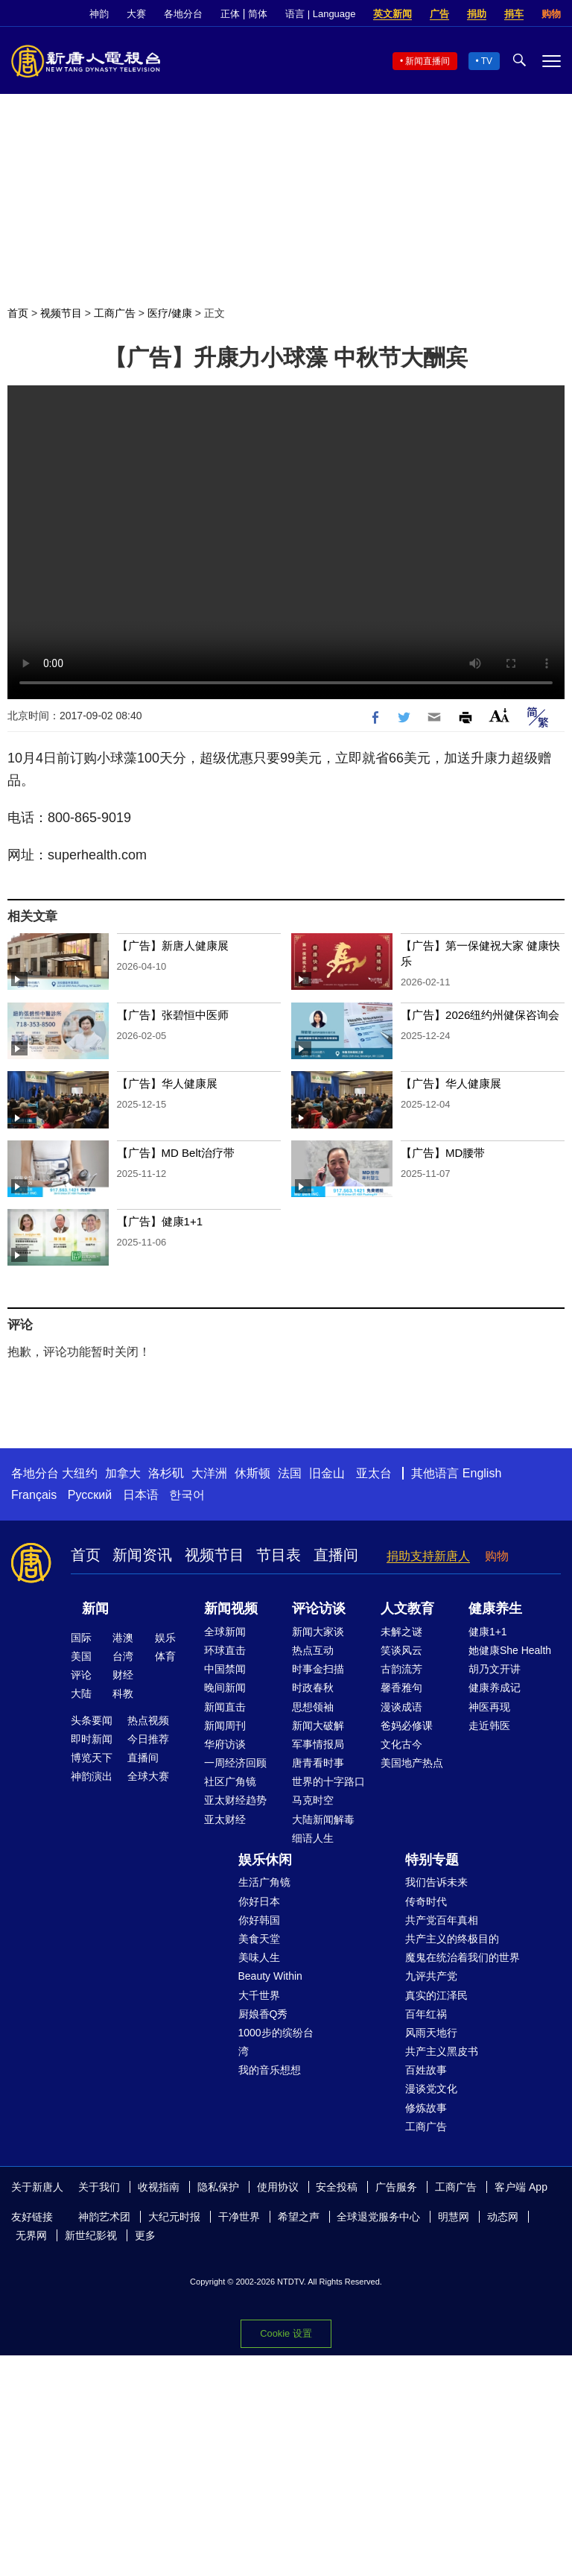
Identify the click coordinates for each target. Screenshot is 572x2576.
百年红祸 (426, 2014)
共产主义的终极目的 (452, 1939)
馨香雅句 (401, 1687)
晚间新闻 (225, 1687)
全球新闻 (225, 1632)
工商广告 (115, 313)
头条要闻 (91, 1720)
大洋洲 (209, 1473)
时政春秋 (313, 1687)
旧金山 (327, 1473)
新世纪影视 (91, 2235)
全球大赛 (148, 1776)
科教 (122, 1693)
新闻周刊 (225, 1725)
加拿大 (123, 1473)
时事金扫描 (318, 1669)
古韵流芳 (401, 1669)
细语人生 (313, 1838)
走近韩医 (489, 1725)
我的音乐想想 (269, 2070)
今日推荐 (148, 1739)
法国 (290, 1473)
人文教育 (407, 1608)
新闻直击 (225, 1707)
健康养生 (495, 1608)
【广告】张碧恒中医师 (173, 1014)
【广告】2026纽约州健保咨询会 (480, 1014)
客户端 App (521, 2187)
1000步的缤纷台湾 (276, 2042)
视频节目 (61, 313)
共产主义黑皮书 (441, 2051)
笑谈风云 (401, 1650)
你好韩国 (259, 1920)
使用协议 (278, 2187)
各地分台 (183, 13)
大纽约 (80, 1473)
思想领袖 (313, 1707)
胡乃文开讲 (494, 1669)
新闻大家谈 (318, 1632)
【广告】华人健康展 (167, 1083)
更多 (145, 2235)
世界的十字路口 (328, 1781)
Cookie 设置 (285, 2333)
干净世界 (239, 2217)
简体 (257, 13)
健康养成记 (494, 1687)
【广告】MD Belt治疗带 (176, 1152)
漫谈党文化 (431, 2088)
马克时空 (313, 1800)
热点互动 (313, 1650)
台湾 (122, 1656)
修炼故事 (426, 2108)
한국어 (187, 1495)
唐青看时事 (318, 1763)
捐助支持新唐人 (428, 1556)
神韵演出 (91, 1776)
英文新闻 (392, 13)
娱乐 (165, 1638)
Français (34, 1495)
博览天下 (91, 1758)
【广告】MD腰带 (443, 1152)
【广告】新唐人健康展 (173, 945)
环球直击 (225, 1650)
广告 (439, 13)
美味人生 (259, 1957)
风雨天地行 (431, 2033)
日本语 (141, 1495)
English (482, 1473)
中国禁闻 (225, 1669)
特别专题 (432, 1859)
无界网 (31, 2235)
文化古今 (401, 1744)
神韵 (99, 13)
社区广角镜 (230, 1781)
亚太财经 (225, 1819)
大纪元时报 (174, 2217)
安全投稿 (337, 2187)
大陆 (81, 1693)
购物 (551, 13)
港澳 (122, 1638)
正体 (230, 13)
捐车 (514, 13)
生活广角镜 (264, 1882)
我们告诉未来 (436, 1882)
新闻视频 (231, 1608)
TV (486, 61)
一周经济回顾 (235, 1763)
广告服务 (396, 2187)
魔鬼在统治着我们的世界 (462, 1957)
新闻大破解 (318, 1725)
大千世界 (259, 1995)
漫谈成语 (401, 1707)
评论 (81, 1675)
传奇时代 (426, 1901)
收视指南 (158, 2187)
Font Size (499, 715)
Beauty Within (270, 1976)
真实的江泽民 (436, 1995)
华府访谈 (225, 1744)
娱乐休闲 (265, 1859)
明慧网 (453, 2217)
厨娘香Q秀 (263, 2014)
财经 (122, 1675)
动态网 (502, 2217)
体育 (165, 1656)
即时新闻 (91, 1739)
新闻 (95, 1608)
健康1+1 (487, 1632)
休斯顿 (252, 1473)
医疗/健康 (169, 313)
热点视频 (148, 1720)
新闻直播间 (427, 61)
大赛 (136, 13)
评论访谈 (319, 1608)
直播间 (336, 1555)
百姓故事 (426, 2070)
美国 (81, 1656)
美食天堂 (259, 1939)
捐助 (476, 13)
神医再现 (489, 1707)
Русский (90, 1495)
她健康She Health (509, 1650)
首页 (17, 313)
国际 (81, 1638)
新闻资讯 (142, 1555)
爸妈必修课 (407, 1725)
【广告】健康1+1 (160, 1221)
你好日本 (259, 1901)
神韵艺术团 (104, 2217)
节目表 (278, 1555)
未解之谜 (401, 1632)
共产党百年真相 (441, 1920)
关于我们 (99, 2187)
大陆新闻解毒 (323, 1819)
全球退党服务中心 (378, 2217)
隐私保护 (218, 2187)
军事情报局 (318, 1744)
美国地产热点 (412, 1763)
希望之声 (299, 2217)
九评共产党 (431, 1976)
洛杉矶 (166, 1473)
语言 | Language (320, 13)
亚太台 (374, 1473)
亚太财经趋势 (235, 1800)
